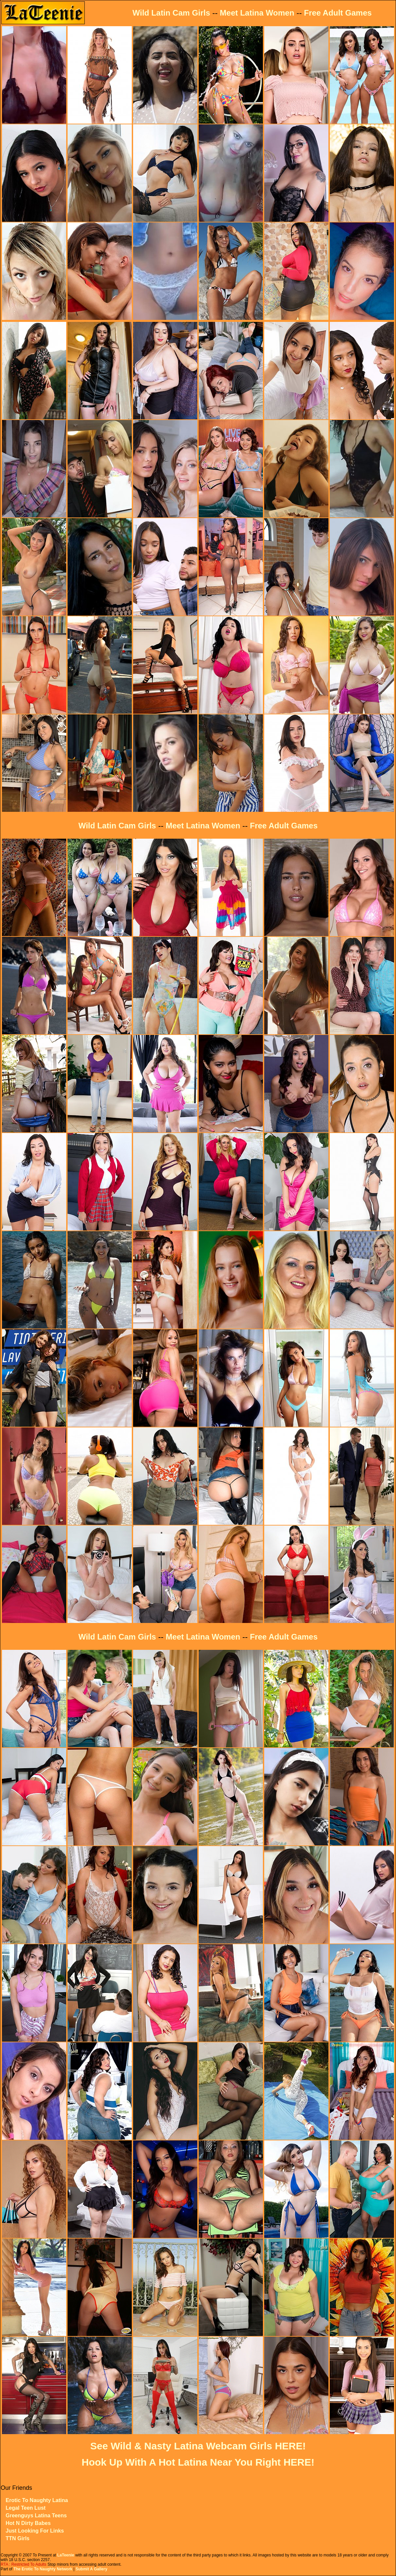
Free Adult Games (338, 12)
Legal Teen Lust (26, 2508)
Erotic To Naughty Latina (37, 2500)
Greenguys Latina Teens (36, 2515)
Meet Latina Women (257, 12)
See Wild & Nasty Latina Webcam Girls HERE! (198, 2445)
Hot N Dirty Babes (28, 2523)
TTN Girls (17, 2538)
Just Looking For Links (35, 2531)
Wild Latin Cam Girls (171, 12)
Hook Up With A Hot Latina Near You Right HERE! (197, 2462)
